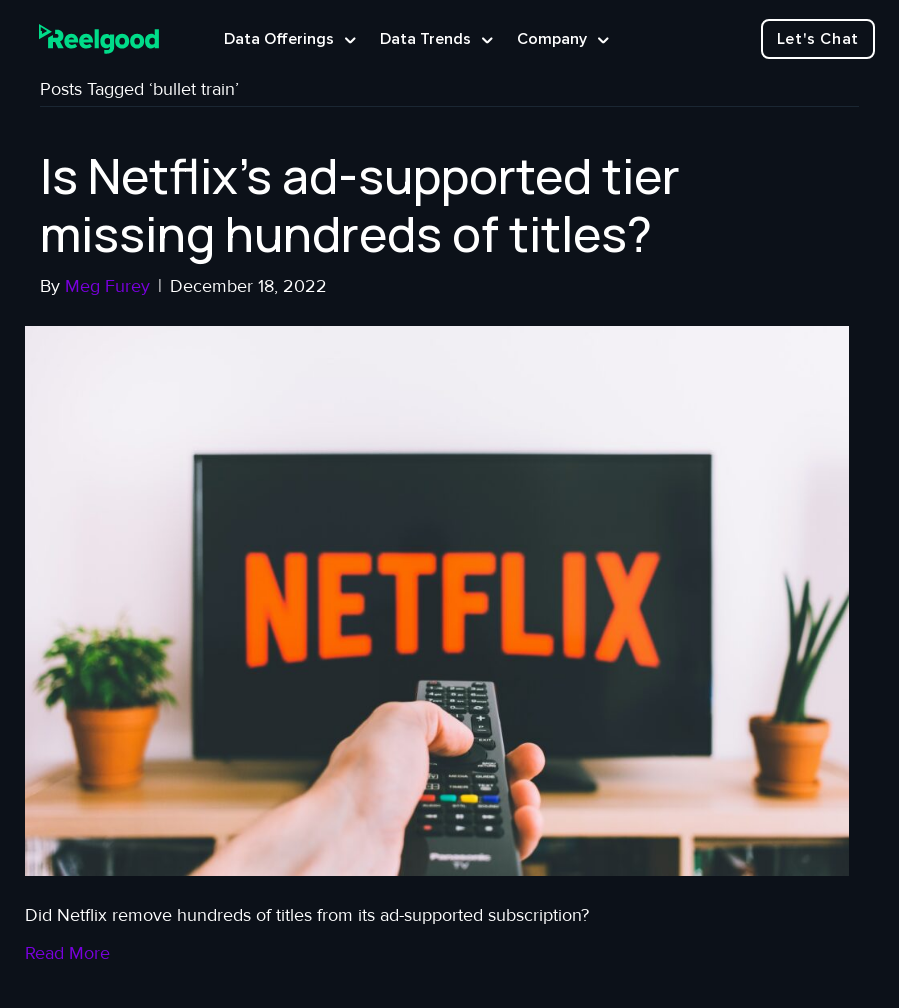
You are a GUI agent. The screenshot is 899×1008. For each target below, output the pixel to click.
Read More (67, 953)
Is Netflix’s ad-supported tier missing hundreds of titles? (360, 204)
